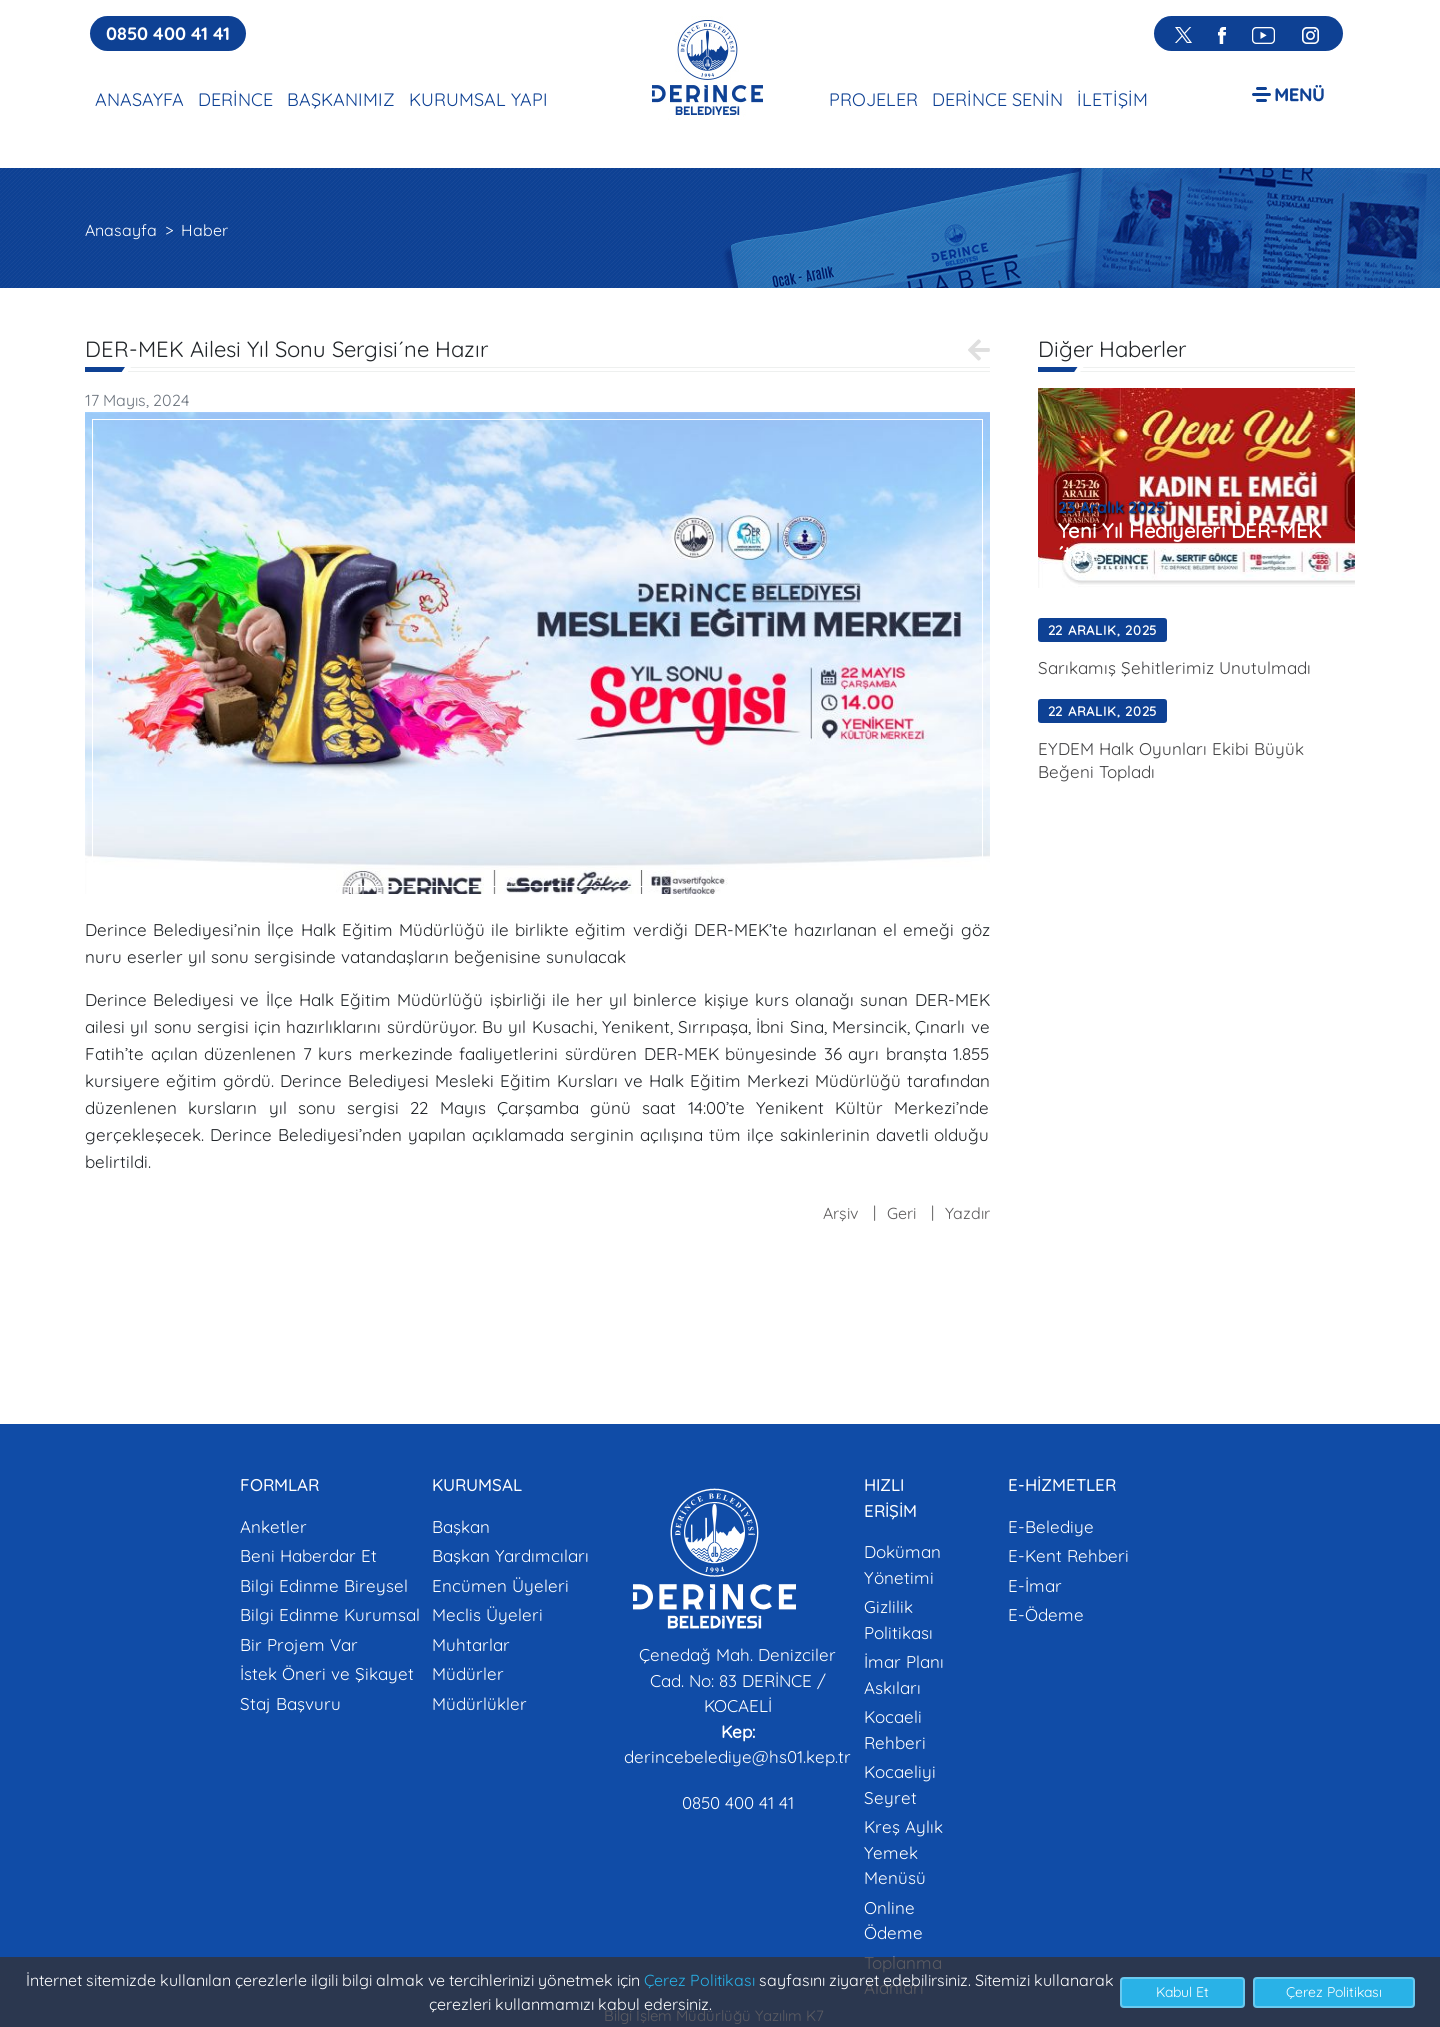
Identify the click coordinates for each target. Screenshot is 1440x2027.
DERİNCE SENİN (997, 99)
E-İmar (1035, 1585)
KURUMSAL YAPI (478, 99)
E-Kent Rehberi (1068, 1555)
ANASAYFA (139, 99)
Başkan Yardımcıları (510, 1555)
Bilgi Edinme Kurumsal (330, 1614)
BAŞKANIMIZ (341, 99)
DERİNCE (235, 99)
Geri (901, 1213)
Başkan (461, 1526)
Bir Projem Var (299, 1644)
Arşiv (840, 1213)
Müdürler (468, 1673)
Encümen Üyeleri (500, 1585)
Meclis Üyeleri (487, 1614)
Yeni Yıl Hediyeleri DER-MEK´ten (1190, 542)
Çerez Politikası (699, 1980)
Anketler (273, 1526)
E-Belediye (1051, 1526)
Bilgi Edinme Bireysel (324, 1585)
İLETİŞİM (1112, 99)
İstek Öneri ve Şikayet (327, 1673)
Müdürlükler (479, 1703)
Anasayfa (121, 230)
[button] (1288, 93)
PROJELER (873, 99)
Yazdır (967, 1213)
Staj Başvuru (290, 1703)
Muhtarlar (471, 1644)
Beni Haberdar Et (308, 1555)
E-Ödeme (1046, 1614)
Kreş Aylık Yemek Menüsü (903, 1852)
